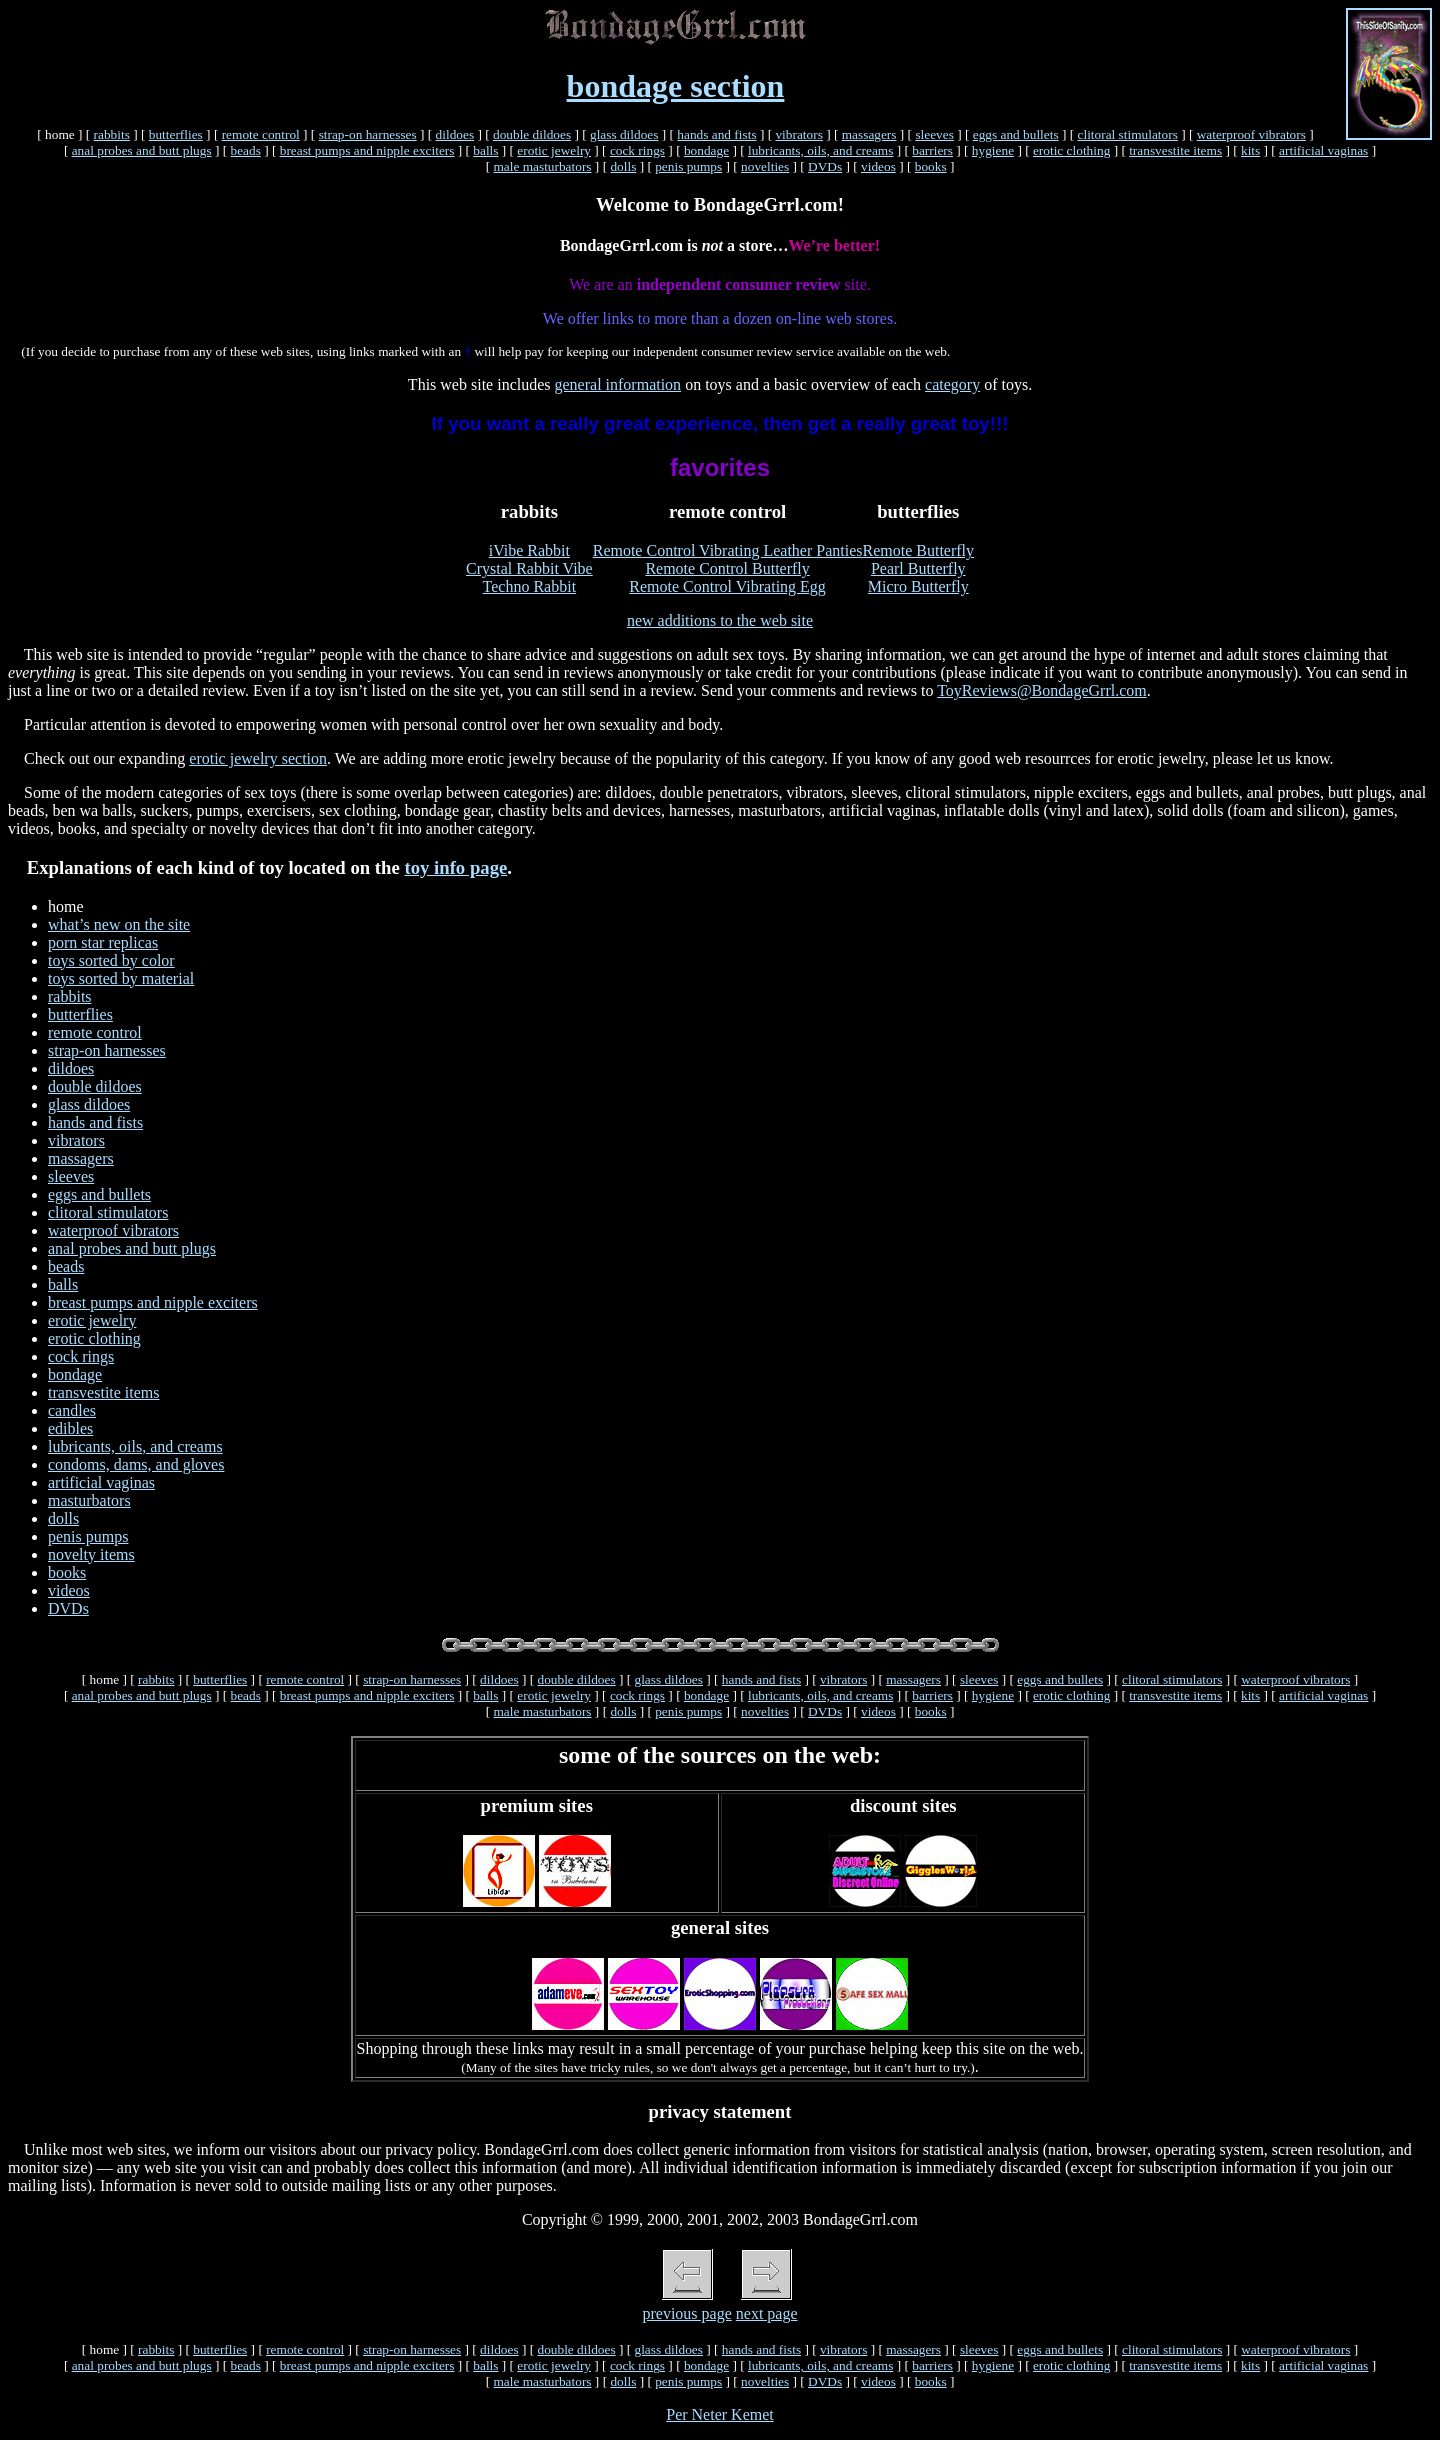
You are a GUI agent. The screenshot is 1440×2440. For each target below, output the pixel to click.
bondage (706, 150)
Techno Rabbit (530, 586)
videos (878, 166)
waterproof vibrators (1251, 134)
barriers (932, 150)
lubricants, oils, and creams (820, 150)
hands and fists (716, 134)
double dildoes (532, 134)
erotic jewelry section (258, 758)
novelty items (91, 1554)
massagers (869, 134)
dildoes (455, 134)
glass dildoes (624, 134)
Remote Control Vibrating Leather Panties (728, 550)
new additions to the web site (720, 620)
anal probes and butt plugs (142, 150)
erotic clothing (1071, 150)
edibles (70, 1428)
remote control (261, 134)
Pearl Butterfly (918, 568)
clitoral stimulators (1128, 134)
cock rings (637, 150)
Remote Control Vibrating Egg (727, 586)
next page (767, 2313)
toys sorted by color (111, 960)
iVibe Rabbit (529, 550)
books (931, 166)
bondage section (676, 86)
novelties (765, 166)
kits (1250, 150)
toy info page (455, 867)
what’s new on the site (119, 924)
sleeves (934, 134)
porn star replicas (103, 942)
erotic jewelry (554, 150)
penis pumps (688, 166)
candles (72, 1410)
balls (485, 150)
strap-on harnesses (368, 134)
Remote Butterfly (919, 550)
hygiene (993, 150)
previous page (686, 2313)
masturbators (89, 1500)
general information (618, 384)
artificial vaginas (1323, 150)
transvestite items (1175, 150)
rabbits (112, 134)
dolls (623, 166)
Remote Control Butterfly (727, 568)
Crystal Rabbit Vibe (529, 568)
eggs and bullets (1016, 134)
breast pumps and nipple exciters (367, 150)
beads (245, 150)
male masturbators (542, 166)
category (952, 384)
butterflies (176, 134)
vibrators (798, 134)
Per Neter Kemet (720, 2414)
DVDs (825, 166)
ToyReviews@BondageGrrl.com (1042, 690)
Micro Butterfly (918, 586)
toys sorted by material (121, 978)
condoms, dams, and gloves (136, 1464)
